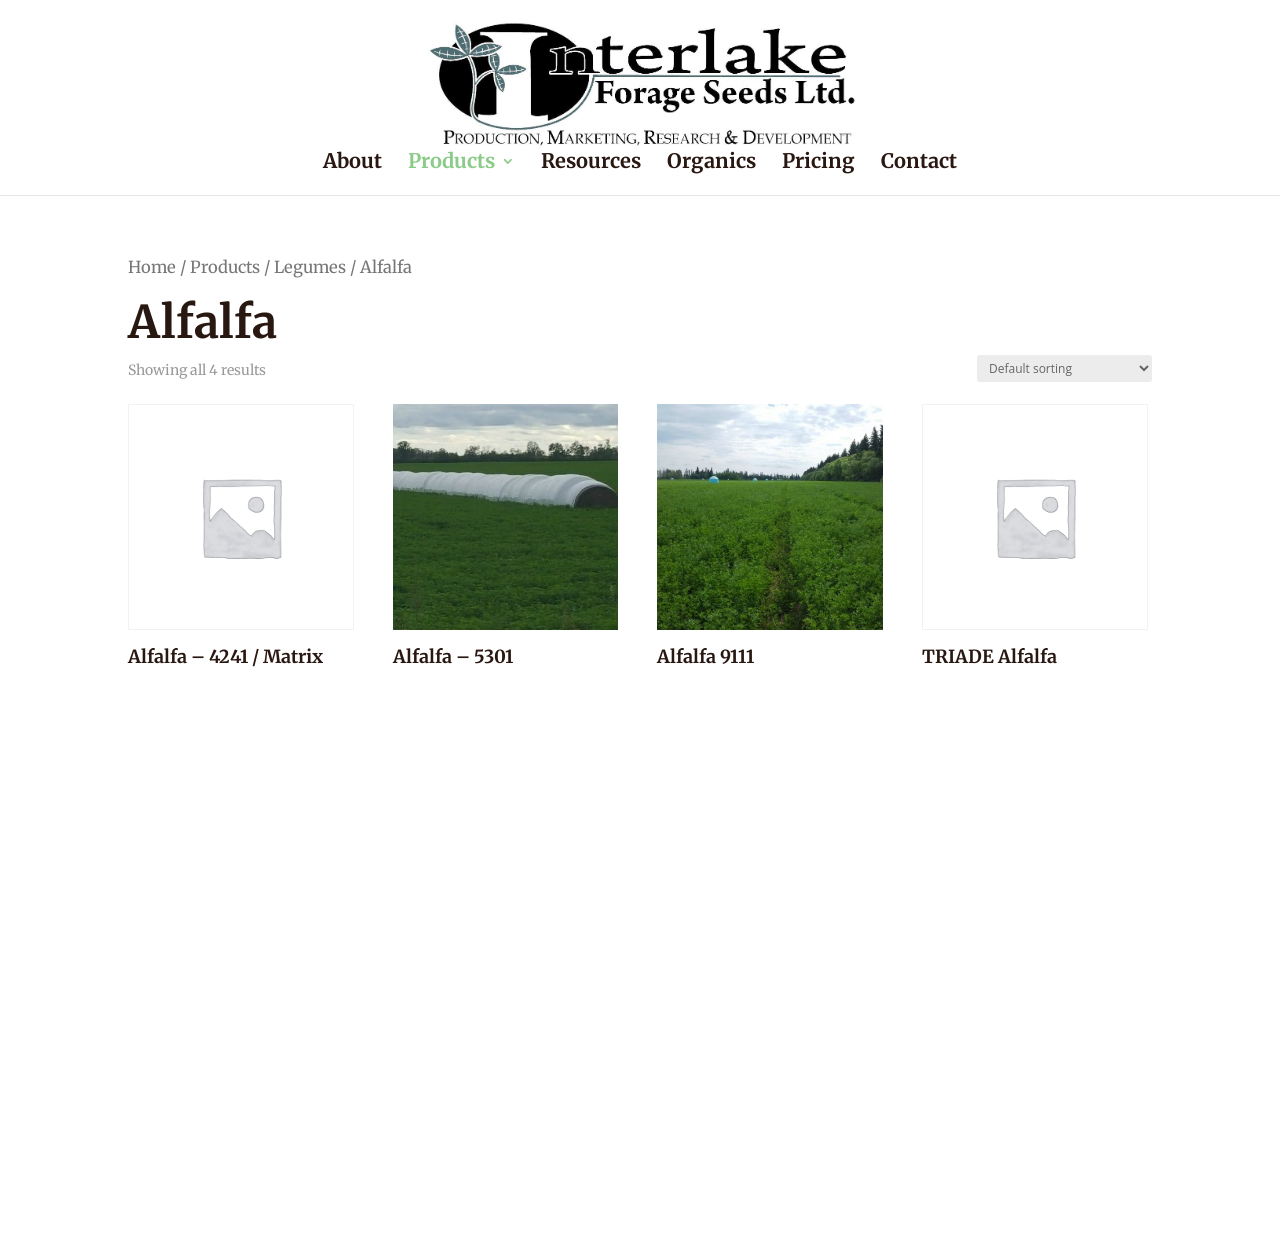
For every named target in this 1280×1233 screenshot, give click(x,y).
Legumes (310, 267)
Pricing (818, 163)
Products (451, 163)
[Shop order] (1064, 368)
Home (152, 267)
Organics (711, 163)
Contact (919, 163)
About (352, 163)
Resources (591, 163)
